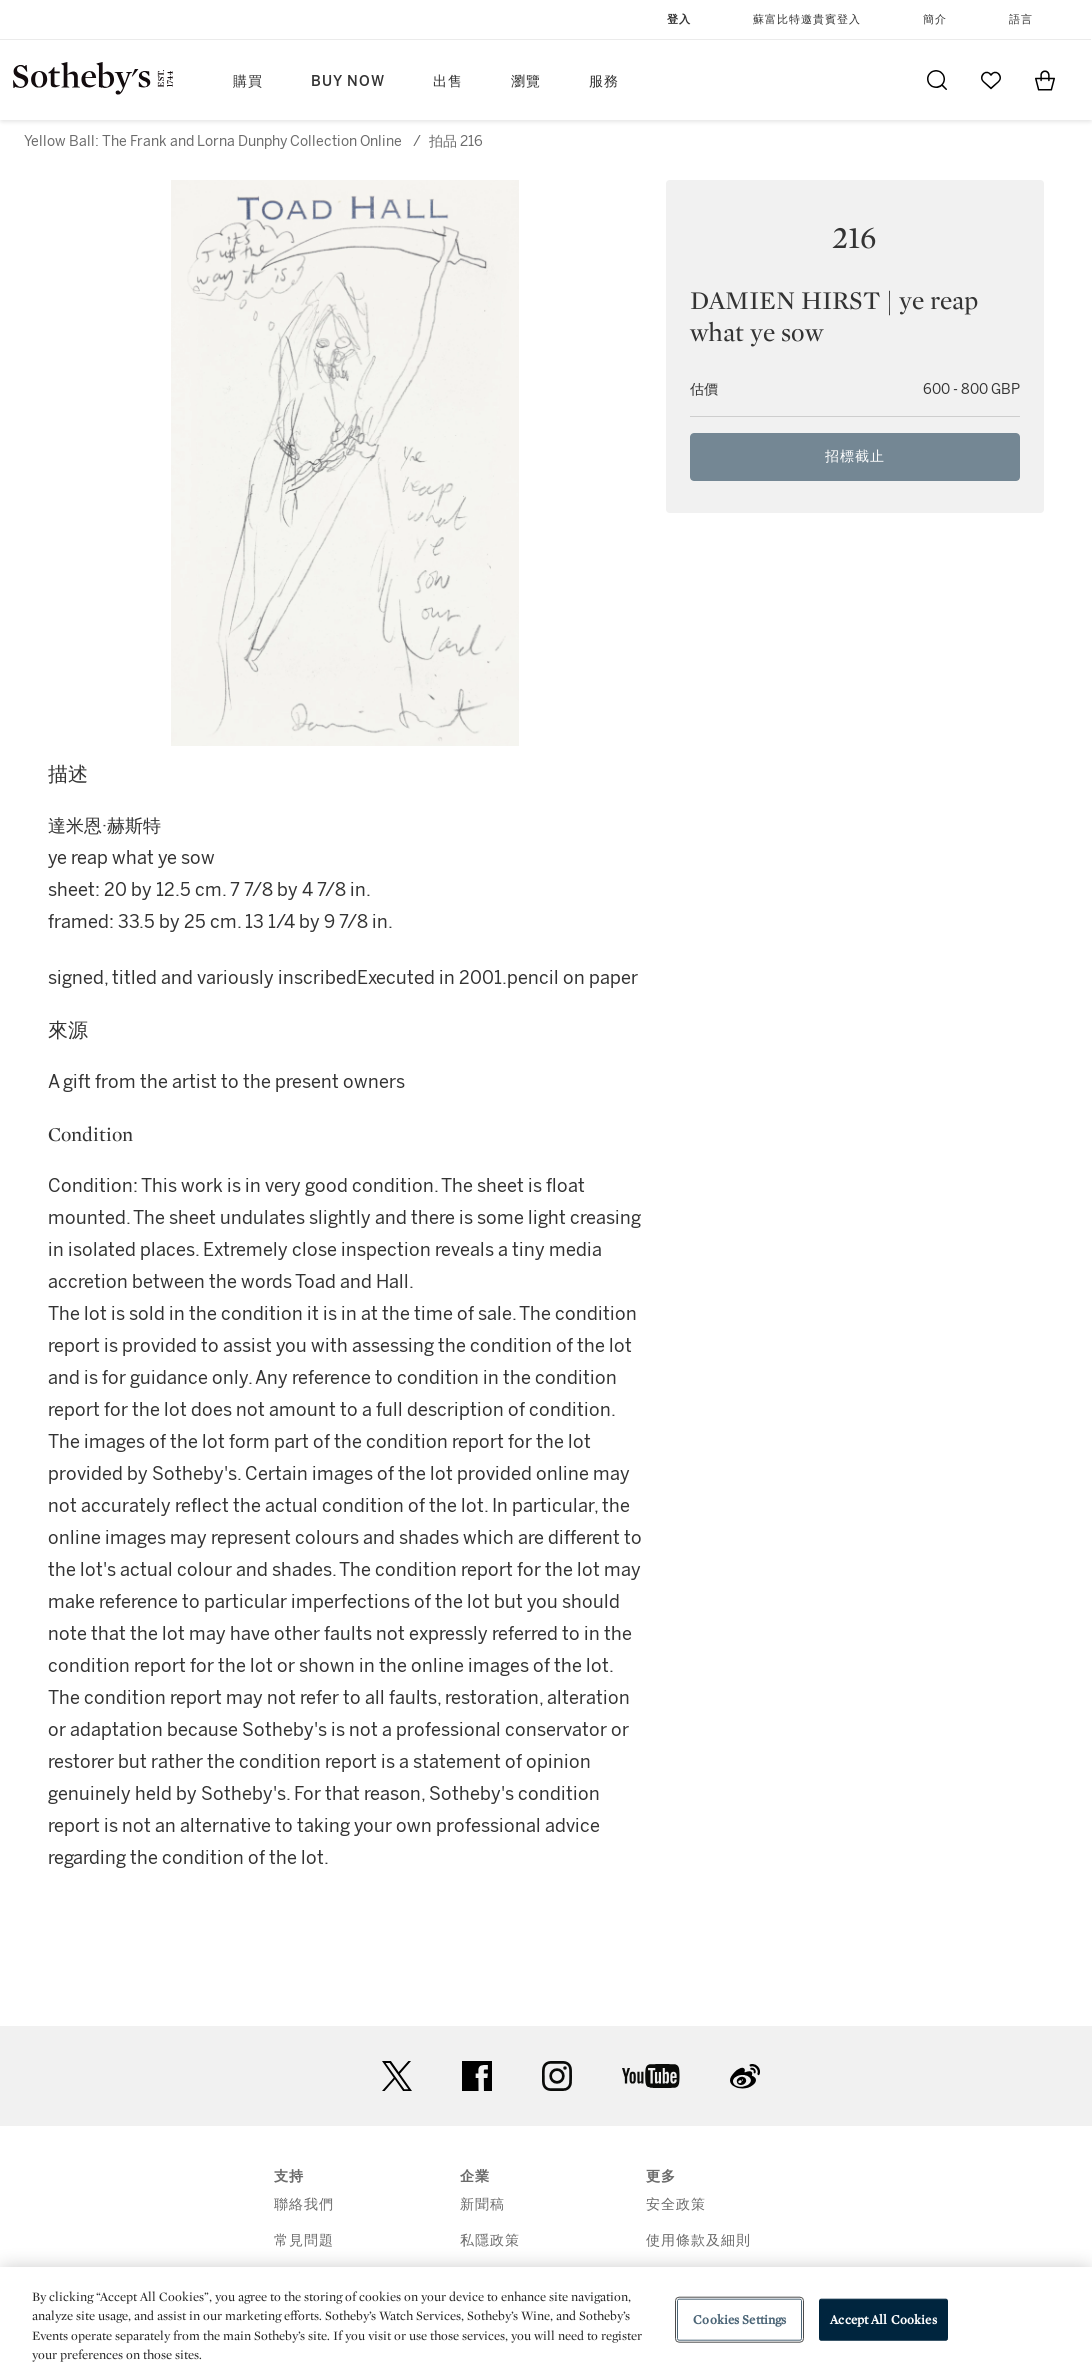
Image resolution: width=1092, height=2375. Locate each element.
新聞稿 (482, 2204)
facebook (477, 2076)
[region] (546, 2321)
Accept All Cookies (883, 2319)
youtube (651, 2076)
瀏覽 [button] (526, 81)
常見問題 (304, 2240)
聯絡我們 (304, 2204)
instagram (557, 2076)
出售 (448, 81)
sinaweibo (745, 2076)
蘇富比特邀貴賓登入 (807, 19)
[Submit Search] (937, 80)
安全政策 (676, 2204)
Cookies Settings (739, 2319)
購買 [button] (248, 81)
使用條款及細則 (698, 2240)
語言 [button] (1021, 19)
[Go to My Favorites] (991, 80)
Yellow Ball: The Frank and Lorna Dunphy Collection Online (213, 141)
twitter (397, 2076)
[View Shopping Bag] (1045, 80)
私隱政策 (490, 2240)
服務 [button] (604, 81)
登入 (679, 19)
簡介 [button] (935, 19)
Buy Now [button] (348, 81)
